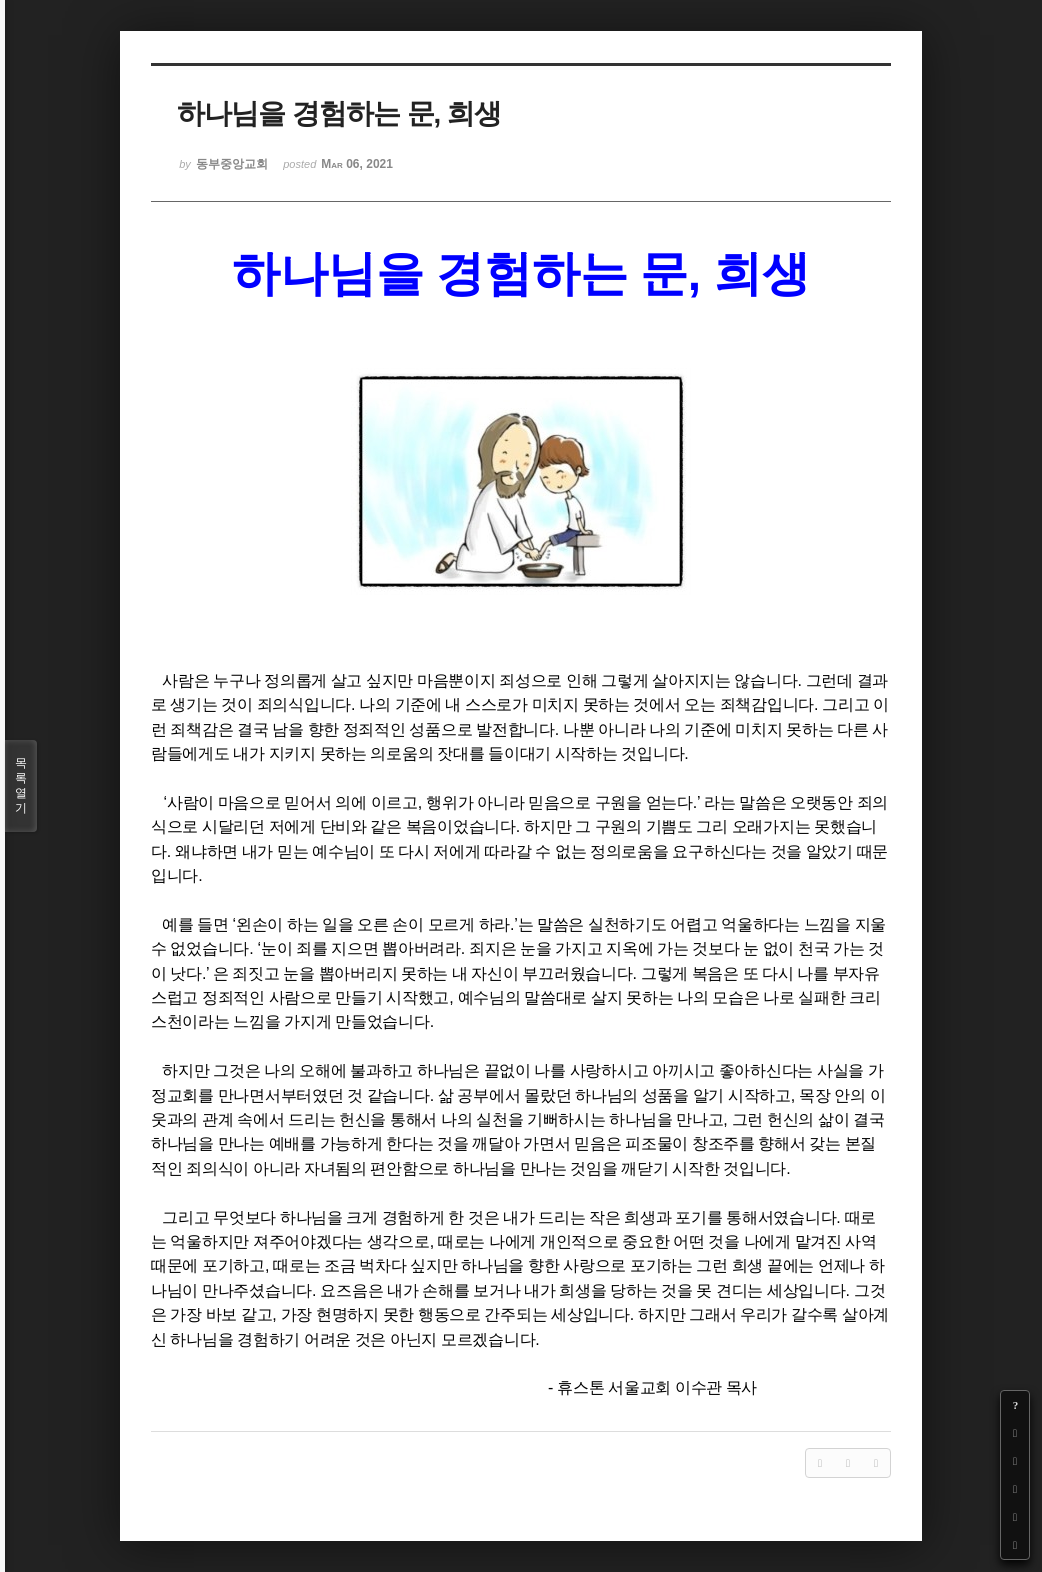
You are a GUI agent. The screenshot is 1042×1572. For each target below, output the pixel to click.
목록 (21, 786)
